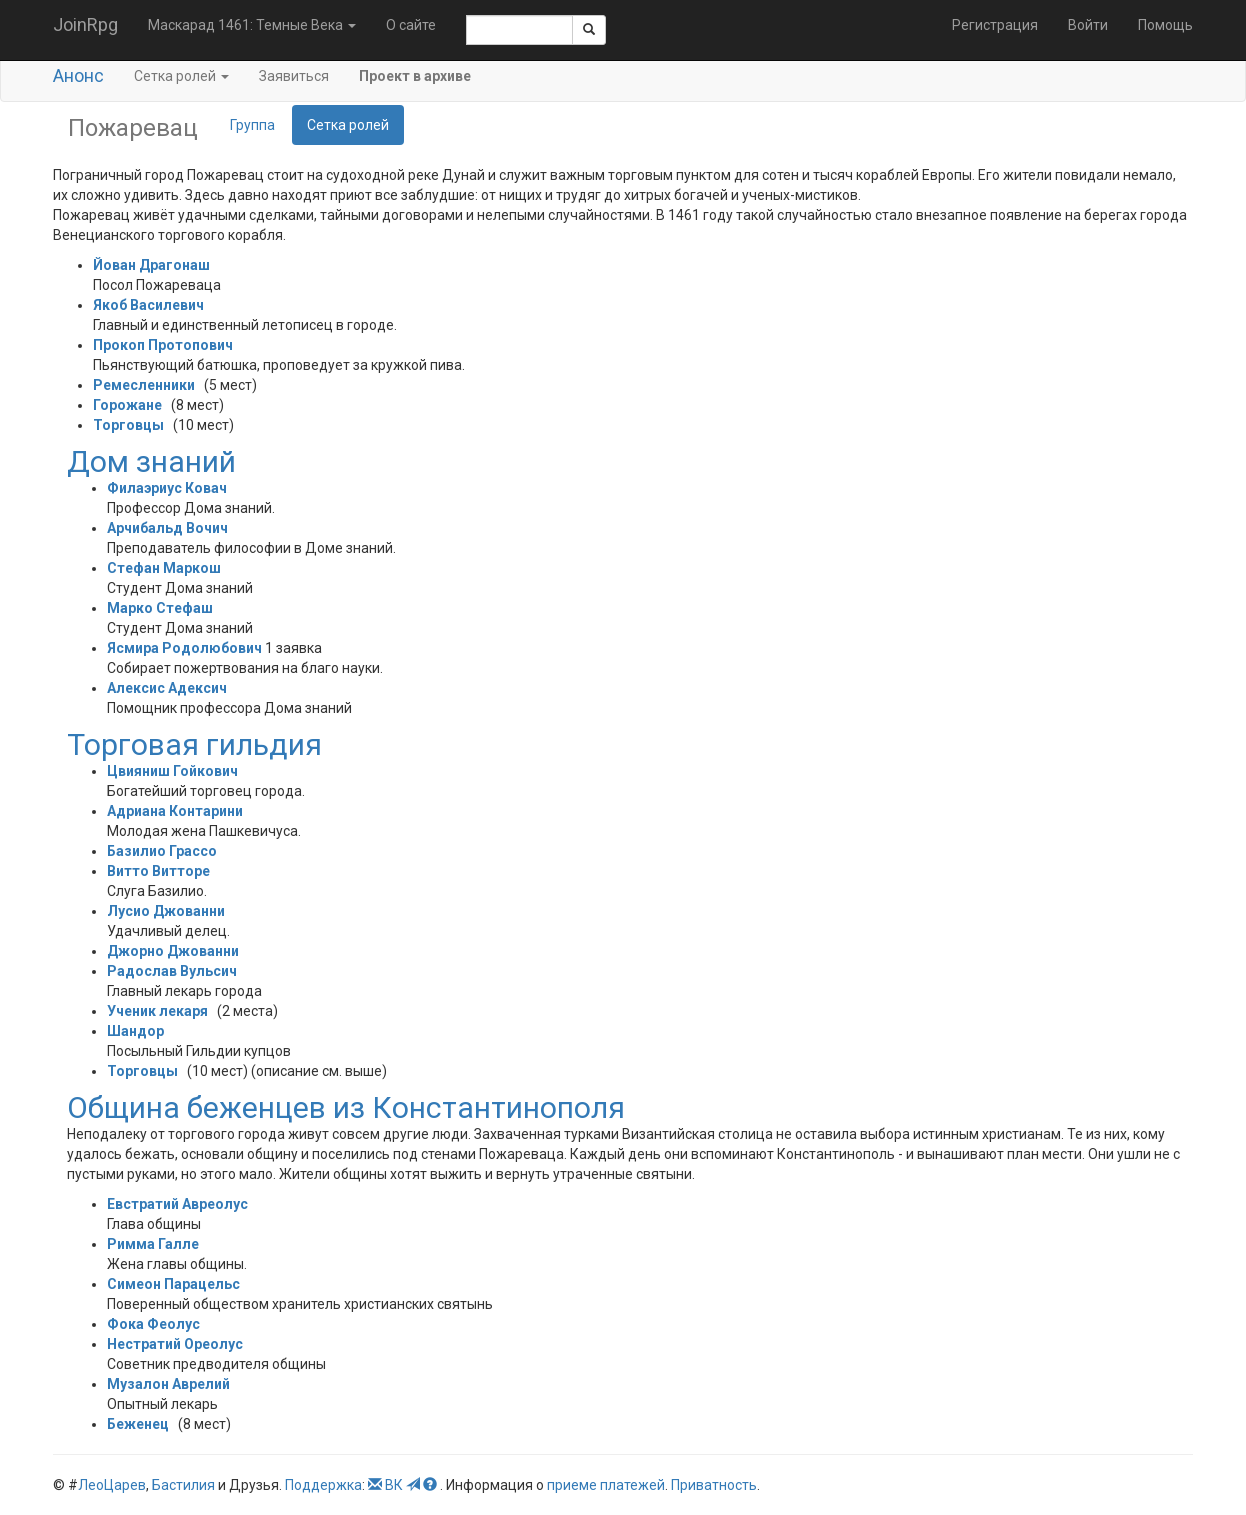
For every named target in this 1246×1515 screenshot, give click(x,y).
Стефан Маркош (164, 568)
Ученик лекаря (157, 1011)
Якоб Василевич (148, 305)
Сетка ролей (348, 125)
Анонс (78, 75)
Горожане (127, 405)
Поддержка (323, 1485)
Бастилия (183, 1485)
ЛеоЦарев (112, 1485)
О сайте (411, 25)
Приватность (714, 1485)
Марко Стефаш (160, 608)
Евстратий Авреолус (177, 1204)
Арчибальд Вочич (167, 528)
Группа (252, 125)
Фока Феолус (153, 1324)
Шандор (135, 1031)
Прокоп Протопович (163, 345)
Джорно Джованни (173, 951)
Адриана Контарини (175, 811)
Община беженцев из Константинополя (346, 1107)
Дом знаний (151, 461)
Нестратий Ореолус (175, 1344)
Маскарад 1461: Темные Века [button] (252, 25)
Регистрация (995, 25)
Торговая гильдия (194, 744)
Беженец (138, 1424)
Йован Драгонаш (151, 265)
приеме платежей (606, 1485)
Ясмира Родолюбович (184, 648)
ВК (394, 1485)
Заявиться (294, 76)
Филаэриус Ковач (167, 488)
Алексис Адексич (167, 688)
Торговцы (128, 425)
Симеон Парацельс (173, 1284)
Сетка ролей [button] (181, 76)
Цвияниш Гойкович (172, 771)
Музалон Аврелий (168, 1384)
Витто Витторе (158, 871)
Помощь (1165, 25)
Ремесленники (144, 385)
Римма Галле (153, 1244)
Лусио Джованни (166, 911)
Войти (1088, 25)
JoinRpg (85, 24)
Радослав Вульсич (172, 971)
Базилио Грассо (162, 851)
